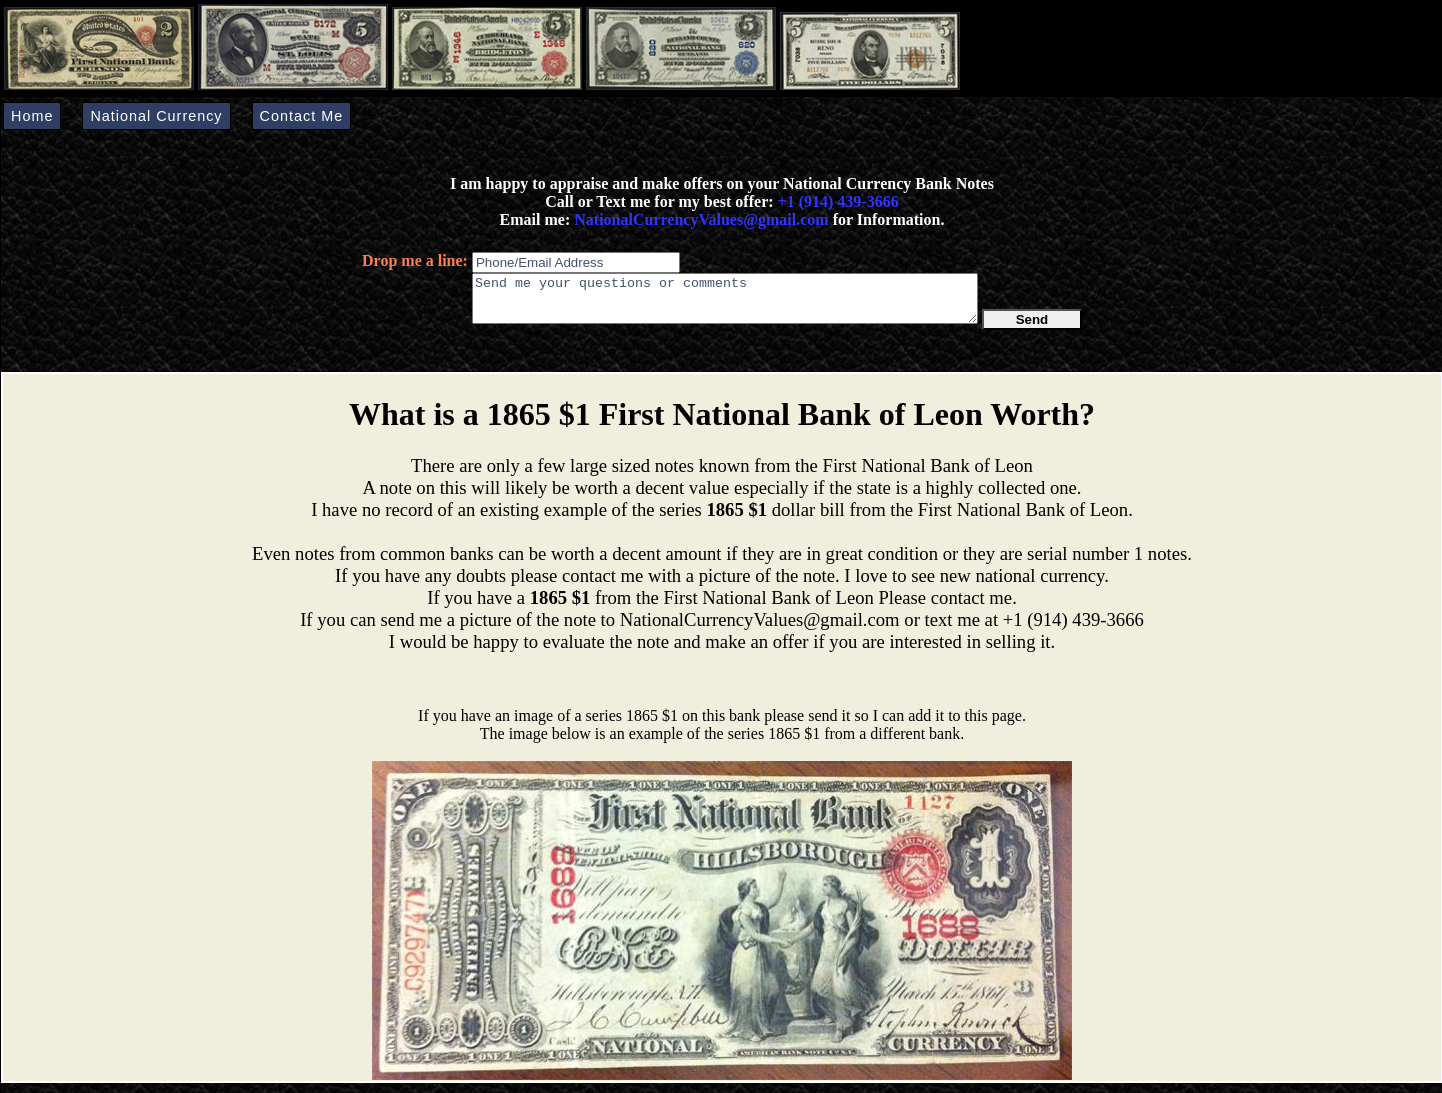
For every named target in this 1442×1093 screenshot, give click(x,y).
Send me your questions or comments (725, 303)
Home (32, 116)
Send (1032, 328)
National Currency (156, 116)
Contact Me (302, 116)
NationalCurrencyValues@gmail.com (699, 219)
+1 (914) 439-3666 (838, 201)
